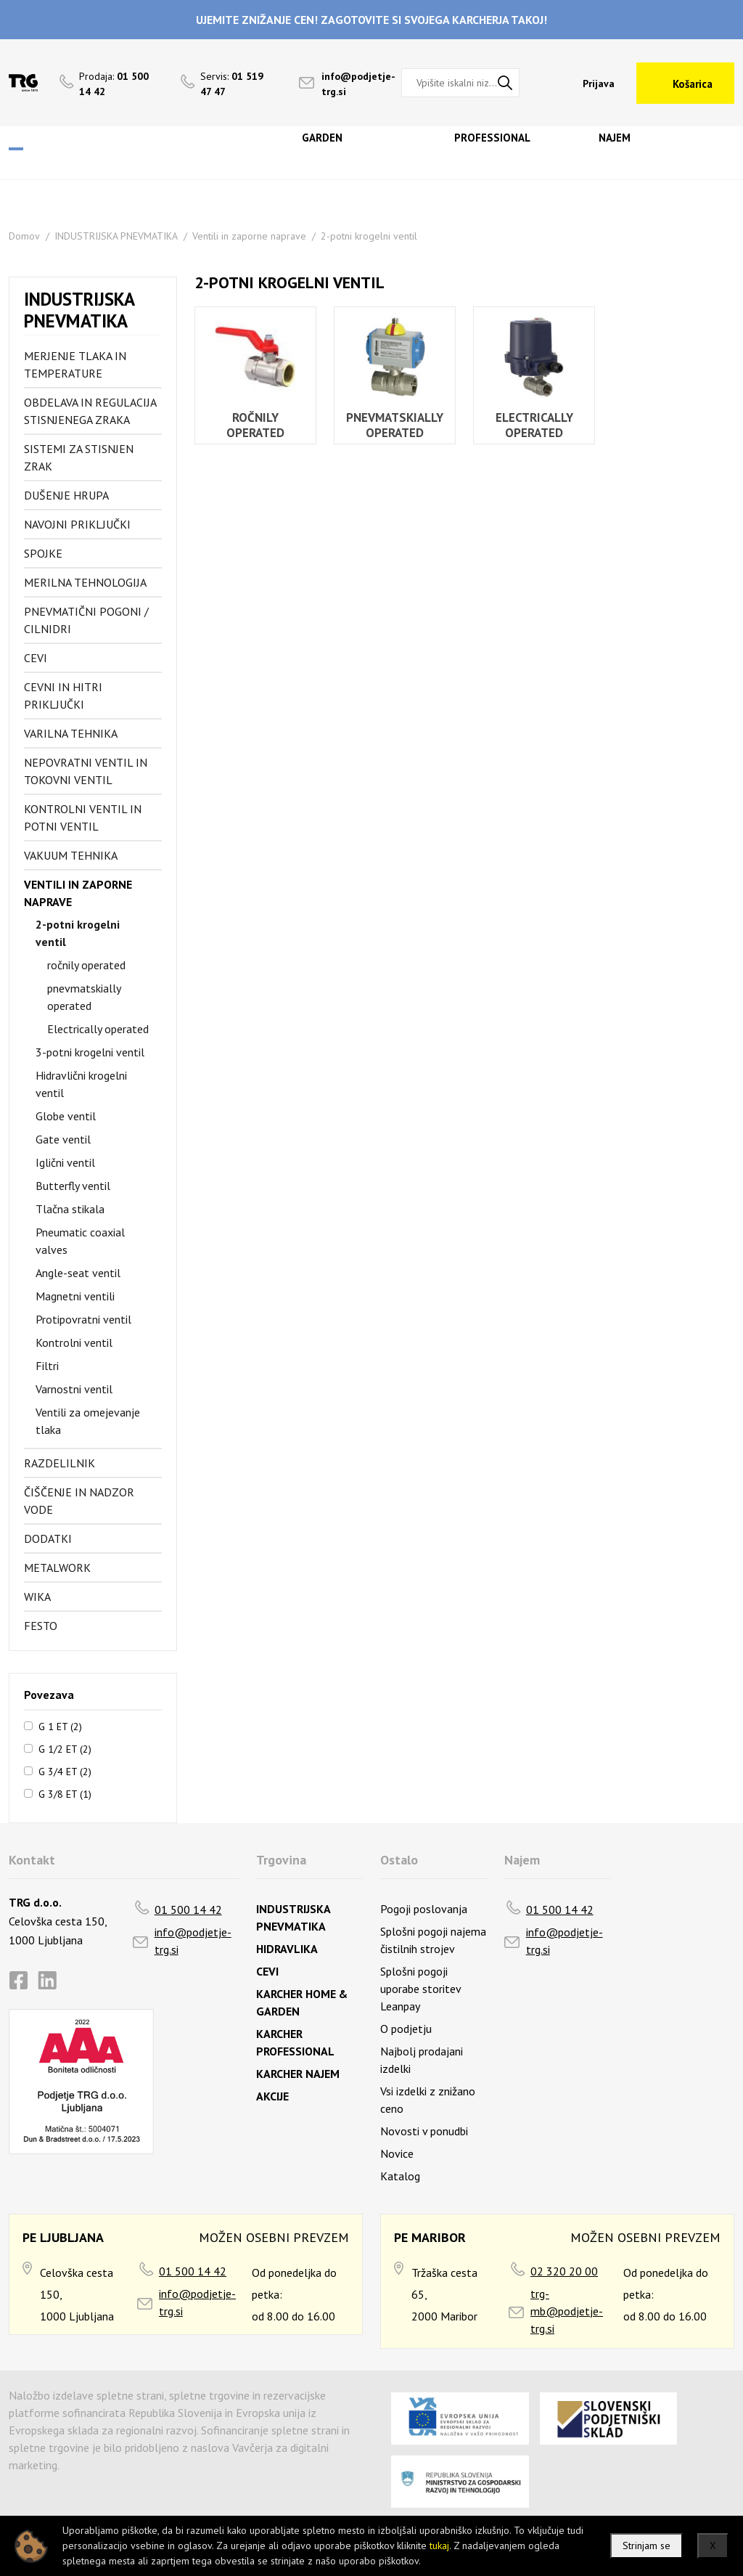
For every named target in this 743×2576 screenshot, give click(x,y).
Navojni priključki (77, 524)
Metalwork (57, 1567)
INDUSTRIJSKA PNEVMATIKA (116, 235)
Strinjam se (646, 2545)
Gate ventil (63, 1139)
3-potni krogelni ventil (90, 1052)
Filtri (47, 1365)
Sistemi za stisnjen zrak (79, 457)
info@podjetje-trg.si (193, 1941)
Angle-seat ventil (78, 1272)
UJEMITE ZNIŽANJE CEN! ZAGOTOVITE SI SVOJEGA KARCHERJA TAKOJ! (371, 19)
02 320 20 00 (564, 2271)
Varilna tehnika (71, 733)
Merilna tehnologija (85, 582)
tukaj (439, 2545)
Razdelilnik (59, 1463)
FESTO (40, 1625)
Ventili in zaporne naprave (249, 235)
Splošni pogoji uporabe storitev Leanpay (420, 1988)
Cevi (35, 658)
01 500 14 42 (188, 1909)
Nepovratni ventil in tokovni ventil (85, 771)
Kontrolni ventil (74, 1342)
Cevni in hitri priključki (63, 696)
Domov (24, 235)
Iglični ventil (65, 1162)
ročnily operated (86, 965)
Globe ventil (66, 1116)
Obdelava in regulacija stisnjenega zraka (90, 411)
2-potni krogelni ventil (369, 235)
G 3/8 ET (64, 1793)
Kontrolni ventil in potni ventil (82, 817)
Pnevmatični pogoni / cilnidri (86, 620)
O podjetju (406, 2028)
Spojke (43, 553)
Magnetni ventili (75, 1296)
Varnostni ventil (74, 1389)
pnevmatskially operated (83, 997)
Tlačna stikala (70, 1209)
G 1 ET (60, 1726)
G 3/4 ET (64, 1771)
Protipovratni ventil (83, 1319)
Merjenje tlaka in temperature (75, 364)
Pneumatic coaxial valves (80, 1241)
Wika (37, 1596)
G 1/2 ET (64, 1748)
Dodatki (48, 1538)
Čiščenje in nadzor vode (79, 1501)
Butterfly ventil (73, 1185)
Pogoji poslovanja (423, 1909)
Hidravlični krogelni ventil (81, 1084)
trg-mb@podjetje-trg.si (566, 2311)
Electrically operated (98, 1029)
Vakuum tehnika (71, 855)
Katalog (400, 2176)
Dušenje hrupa (66, 495)
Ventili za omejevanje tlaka (88, 1421)
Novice (397, 2153)
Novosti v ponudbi (424, 2131)
